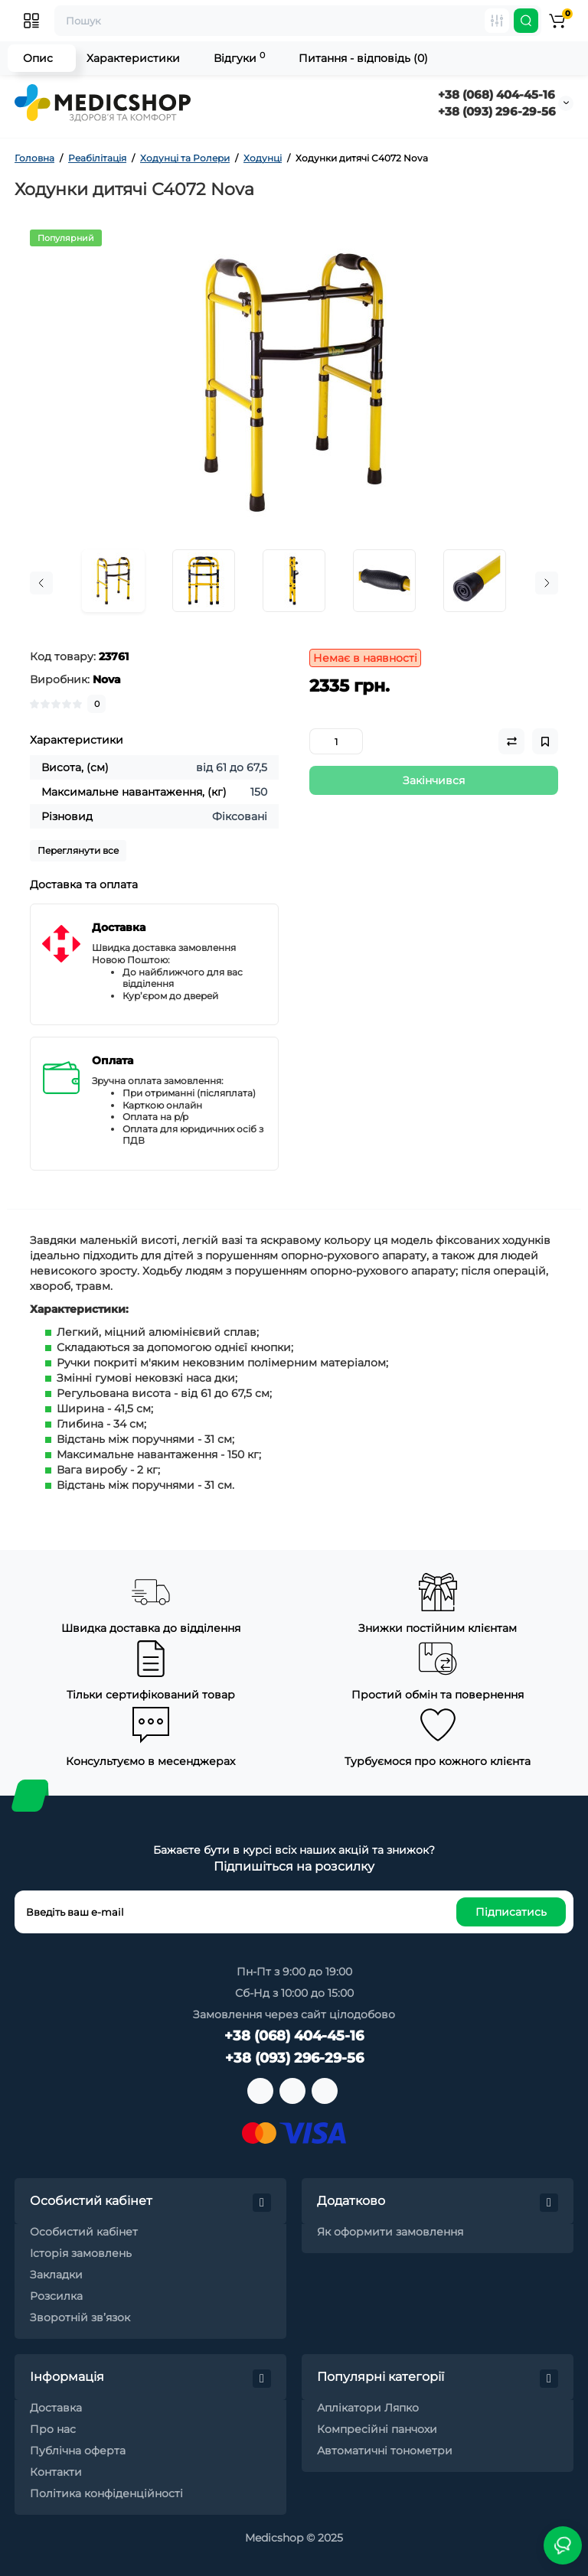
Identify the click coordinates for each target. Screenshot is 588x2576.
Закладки (56, 2274)
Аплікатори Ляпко (368, 2408)
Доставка (56, 2408)
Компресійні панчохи (377, 2429)
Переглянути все (78, 850)
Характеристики (133, 58)
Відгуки (239, 57)
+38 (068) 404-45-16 (496, 94)
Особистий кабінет (84, 2232)
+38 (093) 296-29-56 (497, 111)
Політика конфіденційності (106, 2493)
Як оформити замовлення (390, 2232)
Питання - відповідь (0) (363, 58)
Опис (38, 58)
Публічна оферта (78, 2450)
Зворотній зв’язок (80, 2317)
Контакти (56, 2472)
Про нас (53, 2429)
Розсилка (56, 2296)
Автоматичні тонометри (384, 2450)
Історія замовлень (81, 2253)
